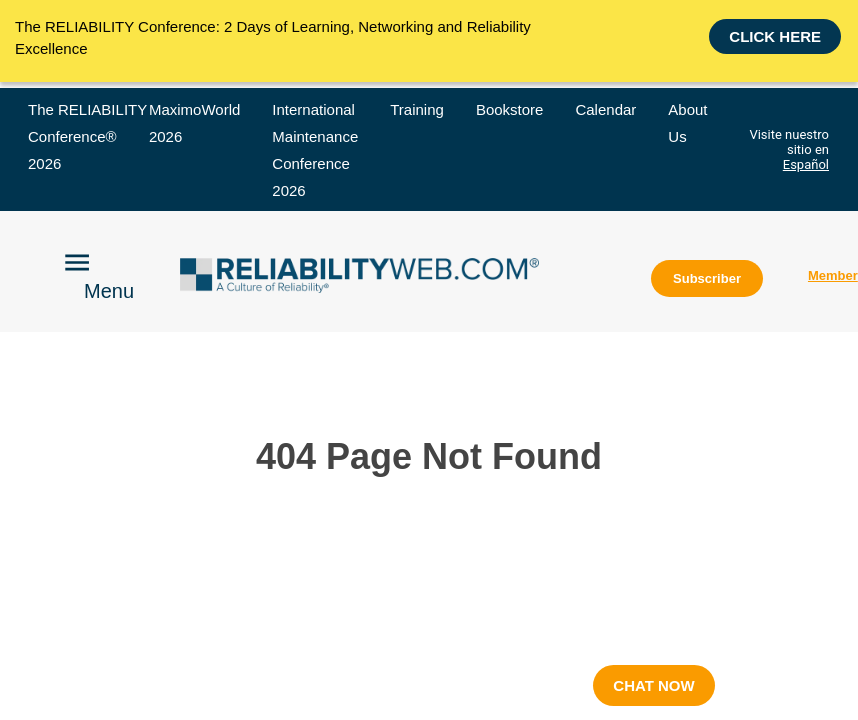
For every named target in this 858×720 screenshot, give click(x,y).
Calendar (605, 109)
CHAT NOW (653, 685)
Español (806, 164)
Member (833, 275)
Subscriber (707, 278)
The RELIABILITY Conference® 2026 (87, 136)
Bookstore (510, 109)
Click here (775, 39)
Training (417, 109)
